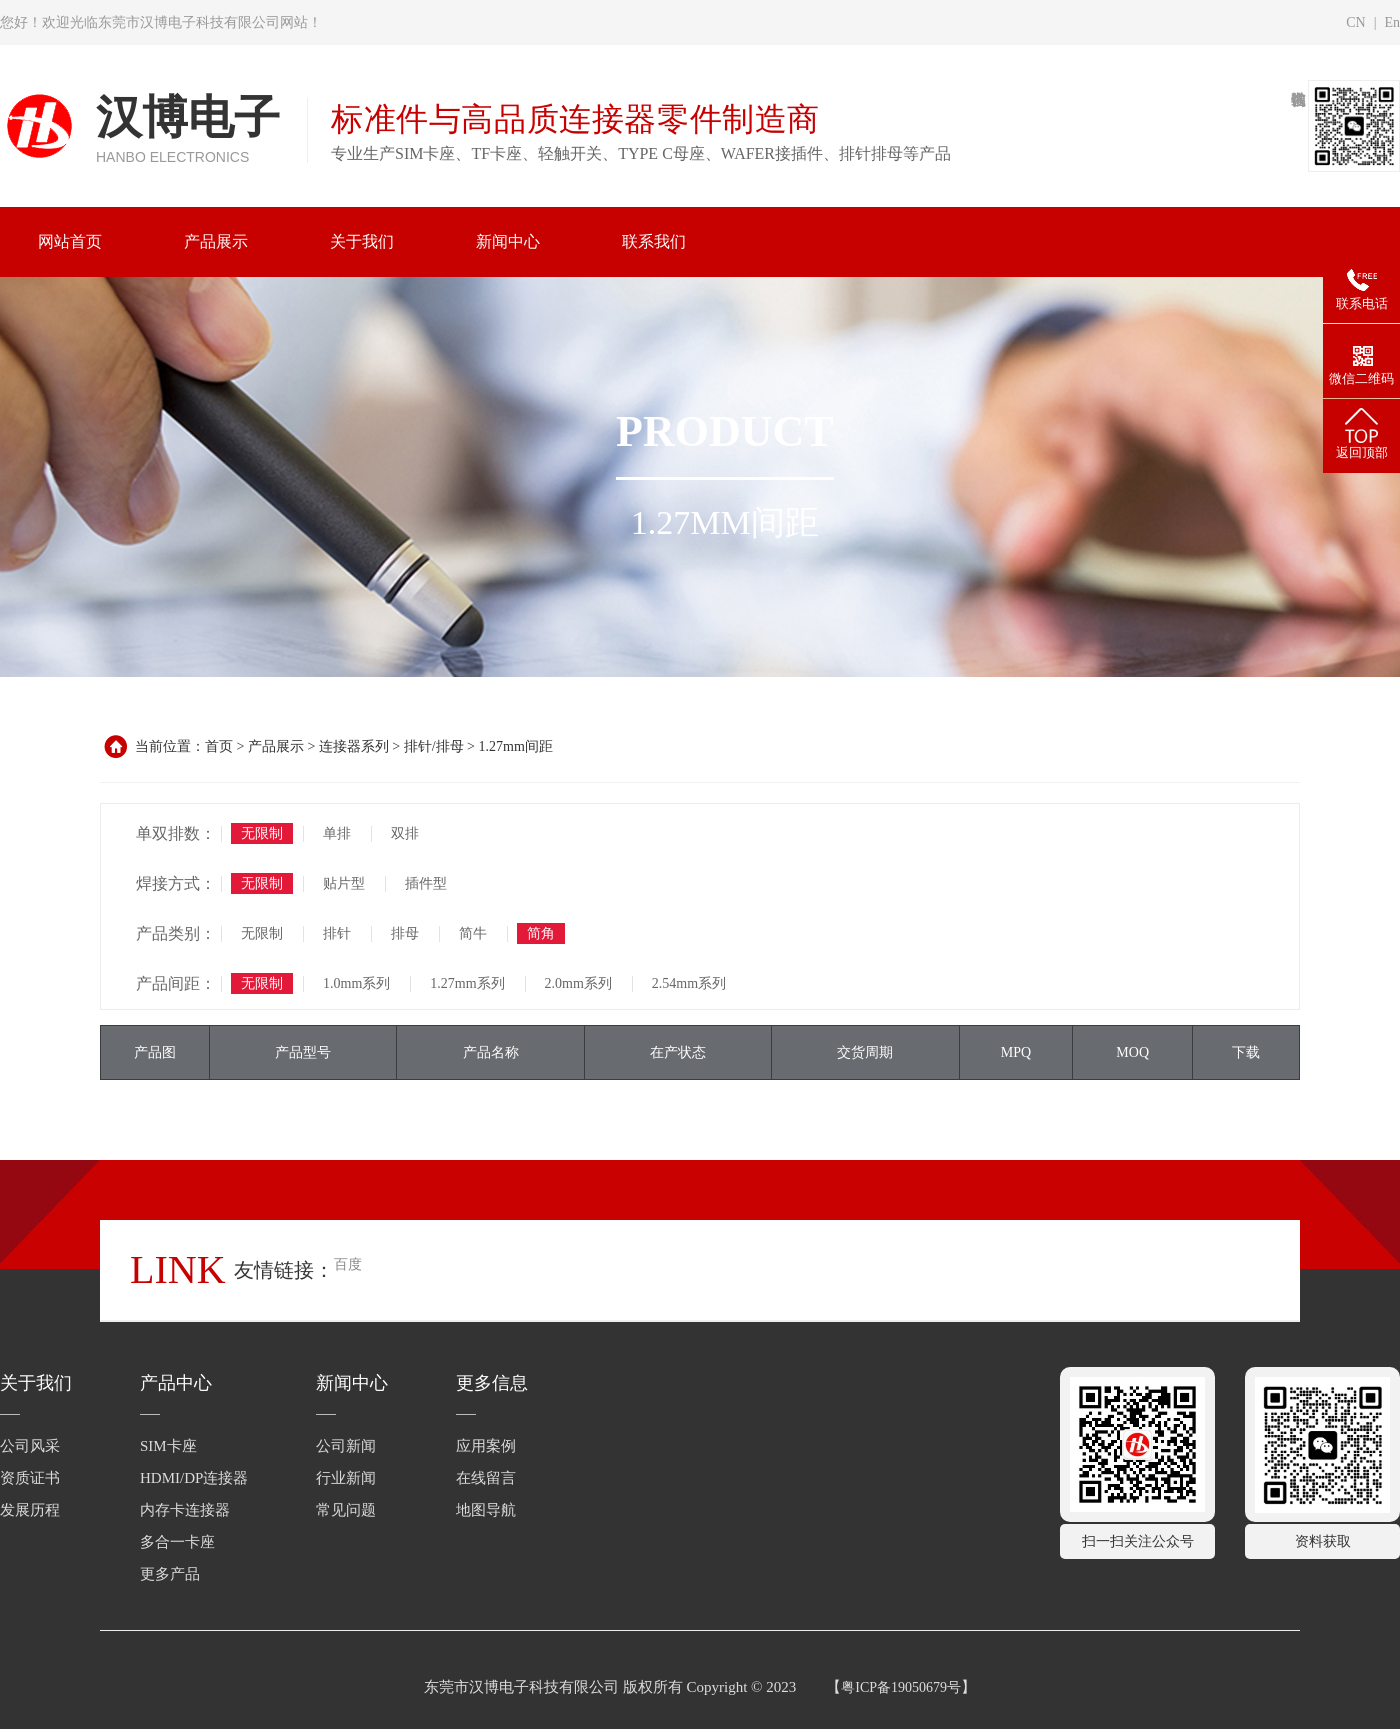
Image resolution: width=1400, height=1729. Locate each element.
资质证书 (30, 1478)
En (1392, 22)
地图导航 (486, 1510)
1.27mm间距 (516, 746)
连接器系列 (354, 746)
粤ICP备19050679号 (901, 1687)
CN (1355, 22)
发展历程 (30, 1510)
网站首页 (70, 241)
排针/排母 (434, 746)
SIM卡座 (168, 1446)
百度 (348, 1264)
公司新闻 (346, 1446)
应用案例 (486, 1446)
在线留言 (486, 1478)
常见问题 (346, 1510)
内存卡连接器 (185, 1510)
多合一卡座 (177, 1542)
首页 (219, 746)
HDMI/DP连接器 (194, 1478)
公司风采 (30, 1446)
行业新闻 (346, 1478)
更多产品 (170, 1574)
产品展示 (276, 746)
